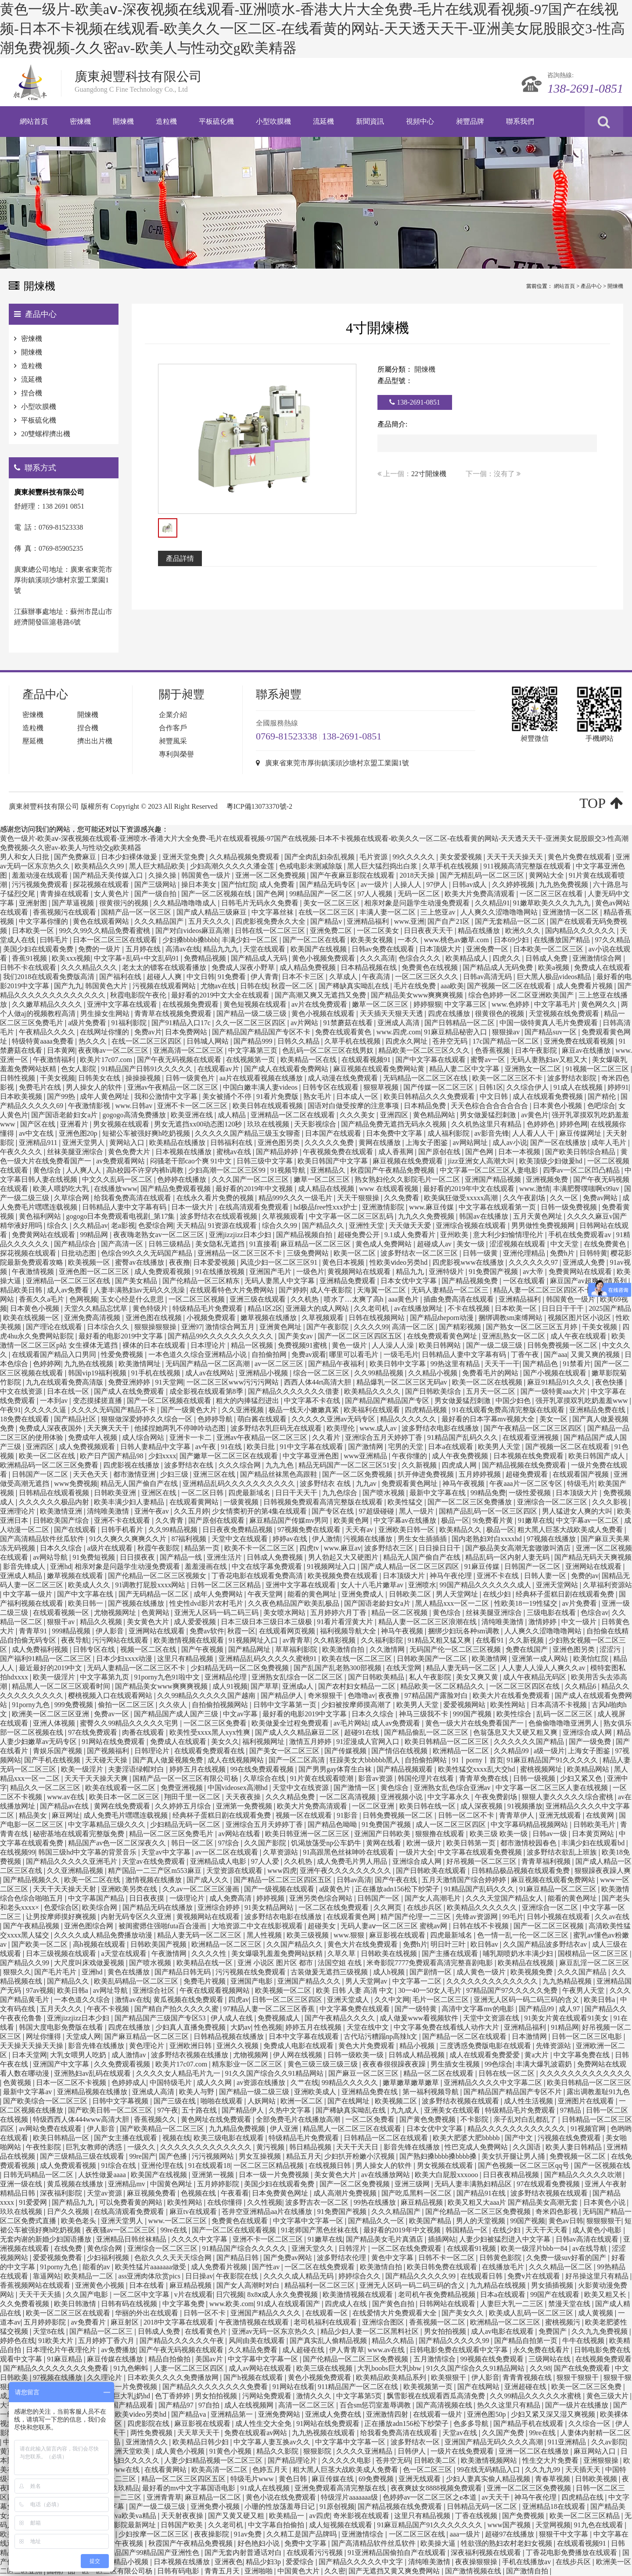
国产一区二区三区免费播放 (470, 1502)
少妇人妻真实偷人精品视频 (489, 2479)
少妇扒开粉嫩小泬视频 (360, 2156)
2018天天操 (417, 875)
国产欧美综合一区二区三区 (46, 2101)
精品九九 (411, 1271)
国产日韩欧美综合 (434, 1391)
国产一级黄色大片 (190, 1410)
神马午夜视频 (464, 1483)
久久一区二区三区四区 (251, 1022)
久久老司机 (372, 1308)
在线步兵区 (425, 1907)
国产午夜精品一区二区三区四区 (534, 1428)
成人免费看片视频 (585, 986)
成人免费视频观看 (88, 1446)
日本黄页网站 (594, 1833)
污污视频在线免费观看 (251, 1972)
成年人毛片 (609, 1142)
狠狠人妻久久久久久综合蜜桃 (568, 1797)
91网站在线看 (294, 2386)
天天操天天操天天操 (32, 2045)
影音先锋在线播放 (97, 2045)
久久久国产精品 (582, 1972)
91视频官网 (589, 2128)
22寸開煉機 (428, 473)
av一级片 (375, 884)
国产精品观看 (133, 2405)
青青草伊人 (517, 1815)
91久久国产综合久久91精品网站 (275, 2073)
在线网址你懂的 (105, 1032)
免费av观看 (308, 1354)
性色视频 (268, 2027)
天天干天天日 (358, 2147)
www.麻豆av (342, 1548)
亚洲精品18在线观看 (554, 2506)
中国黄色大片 (299, 2571)
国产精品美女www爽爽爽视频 (418, 995)
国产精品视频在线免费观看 (525, 1465)
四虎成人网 (460, 1465)
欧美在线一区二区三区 (358, 1658)
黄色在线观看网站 (102, 921)
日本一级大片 (193, 1207)
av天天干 (496, 2497)
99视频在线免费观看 (492, 2359)
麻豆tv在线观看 (194, 2211)
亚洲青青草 (164, 2497)
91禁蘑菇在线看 (348, 1022)
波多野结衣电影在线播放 (441, 1428)
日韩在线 (254, 986)
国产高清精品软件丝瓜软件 (43, 1539)
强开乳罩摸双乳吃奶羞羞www (582, 1400)
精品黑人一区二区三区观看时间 (62, 1686)
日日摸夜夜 (138, 1557)
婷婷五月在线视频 (198, 1769)
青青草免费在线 (484, 1778)
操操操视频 (144, 1078)
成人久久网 (215, 2082)
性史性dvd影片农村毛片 (207, 1603)
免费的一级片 (100, 949)
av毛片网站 (351, 1723)
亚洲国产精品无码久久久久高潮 (495, 2442)
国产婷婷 (293, 1290)
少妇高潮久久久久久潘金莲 (233, 866)
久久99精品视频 (379, 1373)
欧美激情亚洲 (62, 1511)
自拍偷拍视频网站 (221, 1704)
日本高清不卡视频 (560, 1704)
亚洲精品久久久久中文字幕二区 (494, 2082)
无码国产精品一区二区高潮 (208, 1363)
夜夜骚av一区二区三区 (121, 2230)
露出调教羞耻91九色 (598, 2091)
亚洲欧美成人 (316, 2091)
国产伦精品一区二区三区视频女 (158, 1575)
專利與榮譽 (176, 754)
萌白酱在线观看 (262, 1419)
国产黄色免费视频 (428, 2119)
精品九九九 (221, 949)
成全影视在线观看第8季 (207, 1391)
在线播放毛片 (504, 2267)
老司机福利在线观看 (326, 2322)
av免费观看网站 (121, 1161)
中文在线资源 (22, 1391)
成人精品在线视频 (327, 1188)
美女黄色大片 (149, 1621)
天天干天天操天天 (516, 857)
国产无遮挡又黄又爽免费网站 (395, 2571)
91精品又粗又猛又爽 (440, 1640)
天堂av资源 (105, 2193)
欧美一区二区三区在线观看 (69, 2313)
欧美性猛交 (406, 1502)
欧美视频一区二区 (284, 1990)
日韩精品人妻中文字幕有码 (125, 1207)
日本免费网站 (187, 1032)
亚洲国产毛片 (271, 1271)
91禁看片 (577, 1363)
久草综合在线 (265, 1778)
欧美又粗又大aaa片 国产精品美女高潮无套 (514, 2202)
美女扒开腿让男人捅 (513, 2156)
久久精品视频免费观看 (245, 857)
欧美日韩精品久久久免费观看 (430, 1096)
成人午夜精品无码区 (535, 1677)
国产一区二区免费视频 (358, 1474)
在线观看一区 (327, 2313)
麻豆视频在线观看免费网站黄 (379, 1069)
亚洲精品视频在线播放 (93, 2091)
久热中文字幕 (290, 2110)
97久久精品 (612, 940)
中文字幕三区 (466, 1004)
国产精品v (327, 921)
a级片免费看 (88, 1022)
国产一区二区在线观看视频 (235, 2230)
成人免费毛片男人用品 (353, 1861)
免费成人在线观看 (602, 967)
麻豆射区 (125, 2322)
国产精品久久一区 (377, 2220)
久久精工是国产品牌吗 (302, 2534)
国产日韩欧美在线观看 (432, 1870)
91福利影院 (129, 1022)
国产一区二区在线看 (315, 940)
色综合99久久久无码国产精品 (147, 1253)
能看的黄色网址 (312, 1594)
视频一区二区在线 (149, 1649)
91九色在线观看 (599, 2525)
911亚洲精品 (568, 2442)
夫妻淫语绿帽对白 (137, 1769)
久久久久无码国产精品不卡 (114, 1410)
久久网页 (388, 1907)
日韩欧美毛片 (595, 1824)
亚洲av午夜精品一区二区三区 (173, 1087)
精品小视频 (417, 2045)
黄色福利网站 (41, 1216)
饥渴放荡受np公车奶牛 (327, 1843)
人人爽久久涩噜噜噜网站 (499, 912)
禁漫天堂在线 (570, 2303)
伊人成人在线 (233, 2018)
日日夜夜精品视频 (512, 2174)
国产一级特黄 (416, 2009)
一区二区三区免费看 (215, 1723)
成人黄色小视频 (180, 2451)
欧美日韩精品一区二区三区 (448, 1741)
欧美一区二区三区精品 (585, 2515)
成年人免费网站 (219, 1594)
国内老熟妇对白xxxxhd (488, 1539)
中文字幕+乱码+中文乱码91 (137, 958)
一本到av (54, 1400)
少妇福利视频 (109, 2257)
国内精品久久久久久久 (581, 930)
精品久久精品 (394, 2340)
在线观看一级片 (438, 2414)
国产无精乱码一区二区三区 (483, 875)
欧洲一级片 (424, 1843)
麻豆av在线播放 (587, 1050)
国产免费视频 (524, 2515)
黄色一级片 (350, 1345)
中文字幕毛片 (556, 1004)
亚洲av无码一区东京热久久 (274, 2331)
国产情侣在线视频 (400, 1750)
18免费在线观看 (25, 1419)
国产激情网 (366, 1446)
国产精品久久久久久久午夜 (183, 2340)
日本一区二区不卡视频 (72, 2082)
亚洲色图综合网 (89, 1926)
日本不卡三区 (304, 976)
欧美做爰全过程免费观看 (290, 1723)
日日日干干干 (563, 1308)
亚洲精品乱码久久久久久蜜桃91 (269, 1658)
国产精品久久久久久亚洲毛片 (72, 1861)
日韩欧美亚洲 (116, 1492)
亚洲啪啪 (259, 2571)
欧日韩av (485, 1944)
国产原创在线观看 (217, 1520)
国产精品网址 (250, 1649)
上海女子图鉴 (427, 1142)
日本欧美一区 (34, 930)
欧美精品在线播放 (178, 1142)
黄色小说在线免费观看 (282, 2497)
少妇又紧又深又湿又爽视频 (554, 2414)
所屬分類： (395, 369)
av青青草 (296, 1640)
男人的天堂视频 (481, 2220)
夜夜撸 (179, 1262)
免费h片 (563, 1253)
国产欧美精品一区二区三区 (163, 2128)
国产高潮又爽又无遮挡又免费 (321, 995)
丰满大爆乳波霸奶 (545, 2064)
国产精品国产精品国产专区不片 (513, 2091)
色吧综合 (601, 1105)
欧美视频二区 (397, 2101)
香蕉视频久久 (156, 2119)
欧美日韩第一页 (471, 1843)
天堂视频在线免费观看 (565, 1013)
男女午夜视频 (123, 2543)
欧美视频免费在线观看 (344, 1575)
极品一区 (455, 1520)
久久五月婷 (191, 1511)
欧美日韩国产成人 (597, 1456)
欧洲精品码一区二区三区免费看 (50, 1465)
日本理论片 (208, 1345)
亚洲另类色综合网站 (321, 1898)
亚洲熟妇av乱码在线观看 (93, 2073)
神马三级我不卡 (424, 1714)
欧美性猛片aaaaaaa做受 (151, 2267)
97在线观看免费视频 (549, 2184)
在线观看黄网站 (194, 1502)
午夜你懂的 (410, 1456)
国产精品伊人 (283, 1695)
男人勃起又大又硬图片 (344, 1557)
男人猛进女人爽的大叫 (578, 1511)
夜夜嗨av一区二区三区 (114, 1050)
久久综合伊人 (528, 1087)
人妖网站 (262, 2101)
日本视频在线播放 (184, 1151)
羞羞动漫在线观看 (41, 875)
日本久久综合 (62, 1548)
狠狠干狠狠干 (578, 2377)
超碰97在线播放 (510, 2534)
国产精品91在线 (481, 2193)
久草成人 (344, 976)
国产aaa (555, 1354)
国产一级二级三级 (495, 1345)
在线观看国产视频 (581, 1474)
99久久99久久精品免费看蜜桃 (105, 930)
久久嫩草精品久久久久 (48, 1004)
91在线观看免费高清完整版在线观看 (509, 1410)
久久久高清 (377, 958)
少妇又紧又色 (582, 1778)
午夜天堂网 (266, 1594)
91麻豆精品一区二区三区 (558, 1889)
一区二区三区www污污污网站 (234, 1382)
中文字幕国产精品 (97, 1898)
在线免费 (69, 2248)
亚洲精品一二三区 (114, 2497)
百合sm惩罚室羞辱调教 (376, 2405)
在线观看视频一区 (62, 1612)
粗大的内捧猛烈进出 (248, 1400)
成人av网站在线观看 (261, 2368)
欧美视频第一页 (428, 2386)
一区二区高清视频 (348, 1797)
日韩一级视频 (535, 1778)
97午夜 (167, 2110)
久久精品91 (492, 903)
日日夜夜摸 (147, 1898)
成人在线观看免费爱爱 (485, 2055)
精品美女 (34, 1815)
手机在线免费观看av (580, 1234)
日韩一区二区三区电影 (588, 2036)
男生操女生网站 (105, 1013)
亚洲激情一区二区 (571, 912)
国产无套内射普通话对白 (244, 2552)
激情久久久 (314, 2396)
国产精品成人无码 (260, 958)
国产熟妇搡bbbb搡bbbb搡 (438, 2156)
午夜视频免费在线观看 (339, 1151)
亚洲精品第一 (233, 2414)
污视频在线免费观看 (570, 2138)
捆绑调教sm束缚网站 (511, 1317)
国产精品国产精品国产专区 (388, 1400)
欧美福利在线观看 (373, 1410)
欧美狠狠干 (449, 2377)
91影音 (348, 1815)
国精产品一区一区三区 (137, 912)
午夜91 (10, 1410)
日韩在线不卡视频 (481, 1926)
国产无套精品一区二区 (511, 921)
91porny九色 (31, 1704)
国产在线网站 (479, 2386)
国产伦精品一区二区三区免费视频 (478, 2211)
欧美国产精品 (431, 2220)
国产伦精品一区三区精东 (201, 1280)
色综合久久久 (420, 958)
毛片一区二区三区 (441, 1999)
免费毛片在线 (41, 1087)
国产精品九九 (74, 2202)
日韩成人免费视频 (276, 1557)
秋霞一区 (241, 1631)
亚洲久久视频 (238, 2045)
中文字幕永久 (449, 1797)
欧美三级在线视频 (325, 2368)
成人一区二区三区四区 (452, 1824)
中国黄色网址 (172, 2184)
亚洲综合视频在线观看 (472, 1225)
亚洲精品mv (127, 2184)
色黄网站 (156, 1612)
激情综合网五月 (230, 1327)
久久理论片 (105, 2377)
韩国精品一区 (467, 2230)
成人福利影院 (449, 1133)
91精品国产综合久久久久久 (245, 2248)
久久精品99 (512, 1750)
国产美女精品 (137, 1280)
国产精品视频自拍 (305, 1234)
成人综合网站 (144, 1437)
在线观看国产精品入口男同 (55, 1354)
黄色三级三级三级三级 (323, 2064)
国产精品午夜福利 (337, 1363)
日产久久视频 (69, 2211)
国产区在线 (38, 1124)
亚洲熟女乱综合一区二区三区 (298, 1677)
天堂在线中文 (369, 2027)
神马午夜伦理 (452, 1575)
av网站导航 (51, 1557)
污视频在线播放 (368, 1539)
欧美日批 (261, 1446)
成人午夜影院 (332, 1290)
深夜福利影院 (62, 2193)
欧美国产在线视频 (319, 949)
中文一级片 (579, 1621)
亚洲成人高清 (399, 1022)
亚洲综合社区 (154, 1990)
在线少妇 (498, 1594)
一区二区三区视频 (197, 1299)
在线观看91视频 (472, 2248)
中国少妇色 (514, 1400)
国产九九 (68, 986)
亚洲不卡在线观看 (123, 1520)
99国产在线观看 (555, 2294)
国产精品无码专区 (328, 884)
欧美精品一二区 (89, 2276)
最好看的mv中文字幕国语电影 (189, 2488)
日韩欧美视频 (597, 2479)
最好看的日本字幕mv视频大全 (489, 1419)
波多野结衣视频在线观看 (461, 2101)
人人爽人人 (84, 1170)
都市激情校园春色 (529, 1843)
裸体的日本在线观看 (154, 1345)
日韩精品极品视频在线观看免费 (521, 1870)
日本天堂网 (29, 2055)
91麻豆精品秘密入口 (456, 1032)
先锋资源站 (554, 2045)
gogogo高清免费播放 (135, 1115)
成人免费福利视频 (41, 1649)
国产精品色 (541, 1363)
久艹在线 (305, 2082)
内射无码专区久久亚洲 (137, 1916)
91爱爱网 (34, 2202)
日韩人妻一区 (546, 1575)
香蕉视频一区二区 (438, 2322)
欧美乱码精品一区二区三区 (137, 1981)
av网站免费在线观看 (51, 2128)
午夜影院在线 (238, 2276)
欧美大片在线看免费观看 (512, 1695)
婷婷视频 (271, 1898)
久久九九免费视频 (600, 2331)
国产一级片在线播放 (577, 2405)
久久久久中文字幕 (200, 2239)
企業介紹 (173, 714)
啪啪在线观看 (222, 2101)
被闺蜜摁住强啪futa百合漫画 (163, 1926)
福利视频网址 (264, 1741)
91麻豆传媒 (482, 1566)
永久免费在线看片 (542, 2350)
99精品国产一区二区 (321, 893)
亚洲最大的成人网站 (318, 1308)
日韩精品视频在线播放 (230, 2036)
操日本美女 (199, 884)
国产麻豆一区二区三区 (364, 2073)
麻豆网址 (66, 1815)
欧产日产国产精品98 (112, 1456)
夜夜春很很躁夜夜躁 (395, 2064)
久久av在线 (612, 1916)
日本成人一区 (358, 1096)
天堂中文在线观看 (240, 1539)
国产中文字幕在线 (86, 1594)
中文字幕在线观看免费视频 (481, 1852)
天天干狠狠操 (359, 1198)
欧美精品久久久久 (373, 1391)
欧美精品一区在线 (309, 1059)
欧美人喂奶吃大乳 (62, 1188)
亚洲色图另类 (280, 1142)
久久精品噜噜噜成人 (185, 903)
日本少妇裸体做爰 (130, 857)
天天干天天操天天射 (65, 1889)
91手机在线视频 (156, 1373)
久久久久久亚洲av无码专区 (334, 1419)
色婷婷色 (542, 1124)
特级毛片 (581, 1483)
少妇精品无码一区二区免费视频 (240, 1668)
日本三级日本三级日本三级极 (267, 1621)
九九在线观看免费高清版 (65, 1382)
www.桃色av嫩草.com (457, 940)
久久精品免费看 (253, 2350)
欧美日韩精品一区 (62, 2138)
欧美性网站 (508, 1704)
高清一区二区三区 (307, 2405)
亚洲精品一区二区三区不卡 (241, 1253)
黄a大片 (537, 2055)
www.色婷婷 (511, 1004)
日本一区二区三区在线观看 (116, 940)
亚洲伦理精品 (525, 1253)
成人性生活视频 (529, 2101)
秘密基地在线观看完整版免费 (79, 1833)
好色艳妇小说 (259, 2543)
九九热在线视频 (89, 1363)
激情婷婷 (543, 1621)
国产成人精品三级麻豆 (212, 912)
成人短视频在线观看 (341, 2525)
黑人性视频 (265, 1935)
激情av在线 (132, 1999)
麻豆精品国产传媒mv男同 (289, 1520)
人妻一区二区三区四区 (190, 2368)
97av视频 (40, 1990)
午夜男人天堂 (584, 1990)
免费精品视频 (206, 958)
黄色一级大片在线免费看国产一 (475, 1723)
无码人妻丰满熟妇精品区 (474, 2184)
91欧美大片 (56, 2340)
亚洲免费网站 (280, 2414)
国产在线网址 (349, 2101)
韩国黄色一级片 (206, 875)
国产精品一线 (182, 1557)
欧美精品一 (287, 2515)
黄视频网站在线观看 (359, 1271)
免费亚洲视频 (183, 1787)
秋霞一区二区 (293, 986)
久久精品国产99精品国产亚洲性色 (147, 2552)
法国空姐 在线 (340, 1962)
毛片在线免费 (416, 986)
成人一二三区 (116, 2479)
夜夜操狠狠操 (477, 2561)
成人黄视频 (596, 2313)
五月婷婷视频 (481, 1474)
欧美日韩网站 (441, 1345)
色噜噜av (361, 1695)
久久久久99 (371, 1327)
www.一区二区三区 (178, 2220)
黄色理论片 (147, 2045)
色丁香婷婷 (173, 2396)
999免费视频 (74, 1704)
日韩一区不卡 (205, 2313)
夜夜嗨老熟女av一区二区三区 (159, 1234)
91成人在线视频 (578, 1087)
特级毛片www (253, 2479)
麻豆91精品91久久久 (559, 1382)
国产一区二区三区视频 (549, 1926)
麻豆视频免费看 (152, 2193)
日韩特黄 (593, 1253)
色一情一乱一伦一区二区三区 (523, 1935)
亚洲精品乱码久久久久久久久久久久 (240, 1483)
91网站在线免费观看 (114, 1741)
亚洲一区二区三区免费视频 (530, 2488)
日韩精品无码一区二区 (483, 2506)
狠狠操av (506, 1032)
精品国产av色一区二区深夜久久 (118, 1843)
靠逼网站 (47, 2276)
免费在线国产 (527, 1649)
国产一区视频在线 (602, 2165)
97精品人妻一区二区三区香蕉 (269, 2009)
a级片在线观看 (110, 1548)
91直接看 (263, 1244)
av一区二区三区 (280, 1363)
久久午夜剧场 (525, 1198)
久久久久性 (209, 1953)
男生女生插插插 (423, 1539)
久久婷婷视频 (514, 884)
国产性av (266, 2267)
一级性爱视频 (531, 1492)
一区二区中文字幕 (142, 2294)
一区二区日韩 (203, 1492)
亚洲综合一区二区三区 (553, 1502)
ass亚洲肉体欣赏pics (150, 2276)
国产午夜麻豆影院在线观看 (353, 875)
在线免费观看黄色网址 (443, 1336)
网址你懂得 (44, 2036)
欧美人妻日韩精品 (574, 2147)
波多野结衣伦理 (342, 2257)
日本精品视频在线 (370, 967)
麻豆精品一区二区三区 (316, 1244)
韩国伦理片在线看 (427, 1778)
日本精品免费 (426, 1105)
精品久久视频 (102, 1621)
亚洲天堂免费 (184, 857)
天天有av (360, 1529)
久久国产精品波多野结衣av (546, 1944)
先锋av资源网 (477, 1916)
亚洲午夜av (152, 1511)
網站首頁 (564, 286)
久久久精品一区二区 (561, 2267)
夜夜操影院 (212, 2534)
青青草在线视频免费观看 (173, 1013)
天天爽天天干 (109, 1428)
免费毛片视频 (205, 1981)
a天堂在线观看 (124, 1953)
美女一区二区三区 (332, 903)
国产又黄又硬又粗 (237, 2515)
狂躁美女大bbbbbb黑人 (366, 1760)
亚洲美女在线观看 (453, 2110)
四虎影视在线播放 (132, 1465)
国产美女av (296, 1336)
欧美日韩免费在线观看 (443, 2267)
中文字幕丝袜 (273, 912)
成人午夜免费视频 (461, 1456)
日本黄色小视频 (558, 1105)
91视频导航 (288, 1170)
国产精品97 (176, 2405)
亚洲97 (191, 1327)
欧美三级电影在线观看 (230, 2138)
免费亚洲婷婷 (130, 1382)
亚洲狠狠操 (601, 2460)
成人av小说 (509, 1142)
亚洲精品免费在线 (598, 1410)
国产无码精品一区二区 (154, 1594)
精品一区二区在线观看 (439, 2073)
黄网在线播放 (380, 1142)
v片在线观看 (193, 2294)
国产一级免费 (591, 1741)
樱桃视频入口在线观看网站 (111, 1695)
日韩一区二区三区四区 (288, 1999)
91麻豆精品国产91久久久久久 (553, 1760)
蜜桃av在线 (234, 1151)
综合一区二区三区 (322, 1373)
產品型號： (395, 380)
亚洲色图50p (487, 2414)
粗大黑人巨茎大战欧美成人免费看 (571, 1529)
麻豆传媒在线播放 (116, 2359)
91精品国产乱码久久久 (463, 1437)
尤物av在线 (219, 986)
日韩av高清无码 (488, 976)
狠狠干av (61, 1621)
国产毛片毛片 (56, 1972)
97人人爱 (266, 1861)
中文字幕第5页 (360, 2396)
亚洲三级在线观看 (258, 1299)
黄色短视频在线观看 (255, 1004)
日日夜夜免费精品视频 (238, 1529)
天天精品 (190, 1225)
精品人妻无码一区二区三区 (200, 1935)
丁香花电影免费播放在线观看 (572, 2552)
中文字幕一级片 (28, 1594)
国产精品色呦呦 (333, 1824)
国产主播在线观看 (451, 1953)
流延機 (31, 379)
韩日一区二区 (193, 1843)
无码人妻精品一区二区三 (450, 1290)
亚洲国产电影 (252, 1981)
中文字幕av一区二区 (588, 1520)
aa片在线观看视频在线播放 (262, 1078)
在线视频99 (17, 1852)
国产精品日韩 (238, 2257)
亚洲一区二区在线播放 (535, 2451)
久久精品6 (581, 1686)
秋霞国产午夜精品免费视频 (393, 1170)
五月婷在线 (144, 949)
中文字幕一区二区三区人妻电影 (490, 1170)
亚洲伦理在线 (163, 2165)
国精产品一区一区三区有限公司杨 (186, 1778)
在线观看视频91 (366, 1059)
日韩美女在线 (100, 1078)
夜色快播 (610, 1382)
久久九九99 (543, 2469)
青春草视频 (553, 2479)
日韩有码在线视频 (130, 2303)
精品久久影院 (278, 2451)
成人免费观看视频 (163, 1271)
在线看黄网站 (166, 2469)
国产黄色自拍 (394, 2303)
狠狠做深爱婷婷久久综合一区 (147, 1419)
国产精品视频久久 (32, 1880)
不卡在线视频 (470, 1308)
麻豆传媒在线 (334, 2479)
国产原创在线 (440, 1151)
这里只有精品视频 (186, 1658)
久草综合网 (72, 1198)
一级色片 (310, 1271)
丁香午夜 (526, 1354)
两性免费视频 (152, 2432)
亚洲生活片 (225, 1557)
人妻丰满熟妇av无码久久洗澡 (140, 1290)
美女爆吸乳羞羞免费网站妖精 (277, 1953)
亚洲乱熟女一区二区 (514, 1336)
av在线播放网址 (419, 1308)
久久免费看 (402, 1198)
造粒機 (31, 366)
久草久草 (342, 1953)
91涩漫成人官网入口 (368, 1741)
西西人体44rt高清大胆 (318, 1382)
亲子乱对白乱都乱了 (525, 2119)
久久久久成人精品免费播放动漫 (104, 1935)
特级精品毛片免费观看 (208, 1308)
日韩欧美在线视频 (390, 1953)
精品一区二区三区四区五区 (184, 2479)
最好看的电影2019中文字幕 (122, 1336)
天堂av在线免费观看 (154, 1861)
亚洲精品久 (328, 1170)
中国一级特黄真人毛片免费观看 (549, 1022)
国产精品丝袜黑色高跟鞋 (279, 1474)
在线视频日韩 (330, 2165)
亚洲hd (60, 1566)
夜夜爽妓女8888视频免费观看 (437, 2488)
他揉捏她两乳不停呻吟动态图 (180, 1428)
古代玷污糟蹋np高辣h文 (381, 2036)
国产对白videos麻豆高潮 (193, 930)
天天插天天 (583, 2469)
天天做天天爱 (411, 1225)
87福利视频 (189, 1539)
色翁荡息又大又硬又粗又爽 (516, 1732)
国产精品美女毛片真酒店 (385, 2239)
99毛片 (513, 1916)
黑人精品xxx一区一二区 (453, 1603)
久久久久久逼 (46, 1410)
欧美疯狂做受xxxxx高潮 (461, 1198)
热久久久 (93, 1041)
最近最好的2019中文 (51, 1668)
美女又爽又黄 (478, 1677)
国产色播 (174, 2156)
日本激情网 (530, 2036)
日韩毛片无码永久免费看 (260, 903)
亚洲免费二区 (332, 930)
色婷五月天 (270, 2469)
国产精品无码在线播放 (158, 1907)
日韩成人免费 (547, 958)
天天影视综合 (316, 1124)
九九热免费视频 (564, 884)
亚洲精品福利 (369, 921)
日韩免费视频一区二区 (563, 1345)
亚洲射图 (34, 903)
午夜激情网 (169, 1953)
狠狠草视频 (381, 1087)
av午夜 (206, 1446)
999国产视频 (473, 1714)
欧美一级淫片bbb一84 (535, 2248)
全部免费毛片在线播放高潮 (299, 2119)
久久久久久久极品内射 (55, 1502)
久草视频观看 (284, 1216)
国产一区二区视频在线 (217, 893)
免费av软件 (207, 1631)
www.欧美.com (231, 2303)
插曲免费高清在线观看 (460, 1299)
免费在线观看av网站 (256, 2432)
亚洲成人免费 (585, 1262)
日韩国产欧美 (183, 2525)
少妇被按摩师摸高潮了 (357, 1704)
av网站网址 (470, 1142)
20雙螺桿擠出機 (45, 434)
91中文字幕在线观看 (312, 1446)
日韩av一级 (550, 1833)
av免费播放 (118, 2350)
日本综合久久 (109, 1327)
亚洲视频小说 (402, 1797)
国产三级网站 (156, 884)
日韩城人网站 (208, 1041)
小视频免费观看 (212, 1317)
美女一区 (554, 1419)
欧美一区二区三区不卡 (508, 1078)
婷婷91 (617, 1087)
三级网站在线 (550, 2359)
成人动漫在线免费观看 (344, 1078)
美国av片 (210, 2359)
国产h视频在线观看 (254, 2377)
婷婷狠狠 (427, 1004)
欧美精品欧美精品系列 (392, 2377)
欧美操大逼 (438, 2543)
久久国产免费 (504, 2432)
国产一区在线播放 (559, 1142)
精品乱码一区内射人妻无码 (508, 1557)
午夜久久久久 (22, 1151)
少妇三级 (175, 1474)
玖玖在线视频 (269, 1124)
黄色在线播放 (129, 1972)
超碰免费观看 (527, 1474)
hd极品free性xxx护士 (326, 1207)
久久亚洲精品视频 (76, 1870)
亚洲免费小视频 (215, 2506)
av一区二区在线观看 (227, 1852)
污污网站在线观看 (121, 1640)
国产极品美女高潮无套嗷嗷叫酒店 (518, 1548)
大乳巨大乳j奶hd (125, 2396)
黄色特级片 (151, 1308)
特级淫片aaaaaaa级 (350, 2497)
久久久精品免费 (291, 1797)
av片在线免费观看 (320, 1004)
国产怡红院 (238, 884)
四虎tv (309, 1548)
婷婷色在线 (17, 2340)
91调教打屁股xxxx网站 (151, 1585)
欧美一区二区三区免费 (587, 2386)
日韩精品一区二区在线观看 (387, 2138)
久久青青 (170, 1520)
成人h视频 (389, 1972)
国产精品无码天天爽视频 (593, 1557)
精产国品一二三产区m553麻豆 (155, 1870)
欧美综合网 (100, 1907)
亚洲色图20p (79, 1133)
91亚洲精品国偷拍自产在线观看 (398, 2552)
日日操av (199, 2276)
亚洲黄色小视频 (100, 2285)
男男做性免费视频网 (543, 1225)
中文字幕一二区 (417, 1981)
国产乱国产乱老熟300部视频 (338, 1668)
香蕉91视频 (30, 958)
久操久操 (163, 875)
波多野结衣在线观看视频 (219, 1216)
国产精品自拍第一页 (526, 2340)
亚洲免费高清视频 (93, 1317)
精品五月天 (303, 2156)
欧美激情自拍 (344, 1649)
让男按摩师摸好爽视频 (62, 1916)
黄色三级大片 (608, 2396)
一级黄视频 (241, 1502)
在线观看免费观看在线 (210, 1750)
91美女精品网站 (269, 1907)
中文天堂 (565, 1244)
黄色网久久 (599, 1004)
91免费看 (233, 976)
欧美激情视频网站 (490, 2460)
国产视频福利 (109, 1750)
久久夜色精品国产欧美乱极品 (294, 1603)
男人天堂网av (367, 1981)
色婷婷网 (47, 1363)
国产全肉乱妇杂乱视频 (320, 857)
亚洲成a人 (298, 1686)
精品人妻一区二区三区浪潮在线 (428, 1621)
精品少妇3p (264, 2561)
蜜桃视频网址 (542, 1769)
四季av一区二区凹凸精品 (582, 1170)
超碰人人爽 (165, 976)
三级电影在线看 (552, 1612)
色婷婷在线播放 (182, 1179)
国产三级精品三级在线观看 (83, 2156)
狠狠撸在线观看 (440, 1833)
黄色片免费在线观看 (580, 857)
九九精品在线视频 (499, 2285)
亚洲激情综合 (363, 2534)
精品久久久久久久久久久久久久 (517, 2128)
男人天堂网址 (458, 1594)
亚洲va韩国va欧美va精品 (119, 2515)
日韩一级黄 (481, 1253)
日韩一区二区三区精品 (226, 1585)
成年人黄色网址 (105, 1096)
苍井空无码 (450, 1041)
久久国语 (527, 2147)
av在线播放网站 (386, 2174)
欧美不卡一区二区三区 (260, 1548)
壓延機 (32, 741)
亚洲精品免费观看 (348, 1280)
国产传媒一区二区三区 (439, 1087)
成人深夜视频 (482, 1806)
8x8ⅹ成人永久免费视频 (283, 2294)
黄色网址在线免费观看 (217, 2119)
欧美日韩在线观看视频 (269, 1105)
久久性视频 (264, 2202)
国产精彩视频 (461, 1327)
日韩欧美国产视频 (159, 1944)
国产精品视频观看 (405, 1769)
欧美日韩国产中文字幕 (334, 1161)
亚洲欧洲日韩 (191, 2045)
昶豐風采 (173, 741)
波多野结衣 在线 (326, 1483)
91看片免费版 (278, 1096)
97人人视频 (375, 893)
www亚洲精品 (366, 1456)
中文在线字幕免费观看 (268, 1566)
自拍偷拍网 (269, 1354)
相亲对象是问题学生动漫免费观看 (417, 903)
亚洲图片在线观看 (587, 2101)
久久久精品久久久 (90, 967)
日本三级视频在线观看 (62, 1953)
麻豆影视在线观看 (398, 1935)
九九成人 (405, 2110)
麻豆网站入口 (596, 2451)
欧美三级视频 (308, 1935)
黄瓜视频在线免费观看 (189, 1999)
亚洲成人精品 (22, 1575)
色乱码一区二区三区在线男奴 (328, 1050)
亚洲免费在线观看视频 (580, 1041)
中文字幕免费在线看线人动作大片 (447, 2027)
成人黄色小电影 (597, 2230)
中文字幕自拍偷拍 (277, 2525)
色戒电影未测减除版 (311, 866)
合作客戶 (173, 728)
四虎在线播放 (450, 1013)
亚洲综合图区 (384, 2322)
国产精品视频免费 (470, 1280)
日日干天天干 (297, 1492)
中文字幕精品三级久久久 (107, 1824)
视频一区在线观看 (305, 1815)
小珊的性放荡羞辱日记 (280, 2506)
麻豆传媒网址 (581, 1133)
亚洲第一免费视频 (245, 1806)
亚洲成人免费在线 (334, 2414)
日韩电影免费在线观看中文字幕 (459, 2350)
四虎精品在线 (583, 2497)
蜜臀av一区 (488, 1059)
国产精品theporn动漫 (442, 1317)
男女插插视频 (553, 2285)
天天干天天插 (41, 2294)
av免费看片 (89, 2322)
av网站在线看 (240, 1833)
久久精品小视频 (433, 1373)
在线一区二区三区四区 (147, 1041)
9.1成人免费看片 (410, 1234)
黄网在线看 (384, 1843)
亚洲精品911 (39, 1142)
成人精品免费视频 (309, 967)
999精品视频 (72, 1631)
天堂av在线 (460, 2432)
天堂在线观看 (265, 949)
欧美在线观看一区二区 (121, 1787)
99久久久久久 (414, 857)
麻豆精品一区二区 (214, 2497)
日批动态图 (79, 1253)
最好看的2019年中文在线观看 (469, 1188)
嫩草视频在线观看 (76, 1575)
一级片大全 (416, 1852)
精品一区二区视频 (400, 1612)
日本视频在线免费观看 (529, 1456)
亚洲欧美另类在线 (130, 1889)
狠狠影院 (318, 2451)
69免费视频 (377, 2479)
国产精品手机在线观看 (529, 2423)
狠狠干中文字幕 (564, 2534)
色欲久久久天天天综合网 (173, 2257)
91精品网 (565, 2027)
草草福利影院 (297, 1649)
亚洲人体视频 (55, 1723)
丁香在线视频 (477, 2515)
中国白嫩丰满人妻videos (261, 1087)
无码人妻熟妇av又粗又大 (549, 1059)
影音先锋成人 (25, 1566)
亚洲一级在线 (22, 2184)
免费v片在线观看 (534, 2276)
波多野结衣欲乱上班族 (563, 1852)
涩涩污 (611, 1649)
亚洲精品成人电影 (219, 1861)
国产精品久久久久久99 (421, 2276)
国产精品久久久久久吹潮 (583, 2174)
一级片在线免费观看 (463, 2451)
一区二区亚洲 (374, 1806)
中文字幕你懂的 (44, 921)
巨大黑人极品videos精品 (555, 976)
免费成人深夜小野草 (244, 967)
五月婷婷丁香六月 (107, 2340)
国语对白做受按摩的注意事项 (354, 1105)
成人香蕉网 (396, 1151)
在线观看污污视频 (316, 2552)
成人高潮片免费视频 (345, 2193)
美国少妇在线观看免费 (39, 949)
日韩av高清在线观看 (588, 2239)
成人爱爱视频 (196, 1621)
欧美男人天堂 (500, 1446)
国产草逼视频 (74, 903)
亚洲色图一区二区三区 (95, 1271)
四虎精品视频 (427, 1410)
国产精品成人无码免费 (499, 967)
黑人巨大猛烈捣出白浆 (383, 866)
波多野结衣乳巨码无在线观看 (276, 1428)
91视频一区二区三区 (598, 1069)
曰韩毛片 (55, 940)
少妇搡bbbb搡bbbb (190, 940)
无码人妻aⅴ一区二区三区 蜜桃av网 (395, 1926)
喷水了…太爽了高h (354, 1299)
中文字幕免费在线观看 (355, 2009)
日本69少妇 (512, 940)
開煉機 (615, 286)
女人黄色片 (112, 893)
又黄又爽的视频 (596, 1354)
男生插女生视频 (456, 2064)
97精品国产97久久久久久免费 (512, 1990)
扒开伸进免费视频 (427, 1474)
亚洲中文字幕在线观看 (123, 1004)
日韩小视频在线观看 (559, 1916)
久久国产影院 (266, 1843)
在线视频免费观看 (191, 1004)
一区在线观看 (525, 1280)
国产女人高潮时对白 (248, 2285)
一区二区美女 (379, 930)
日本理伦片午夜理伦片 (62, 2350)
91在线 (232, 1446)
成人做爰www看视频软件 (420, 2018)
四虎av (238, 1999)
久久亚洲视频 (244, 1410)
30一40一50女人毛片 (430, 1990)
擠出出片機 (94, 741)
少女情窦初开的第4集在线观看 (260, 1511)
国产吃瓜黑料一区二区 (417, 2193)
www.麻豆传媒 (432, 1207)
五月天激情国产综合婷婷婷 (465, 1880)
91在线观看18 (209, 2165)
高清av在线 (182, 949)
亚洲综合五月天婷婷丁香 (384, 1437)
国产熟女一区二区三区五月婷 (532, 1327)
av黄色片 (535, 1115)
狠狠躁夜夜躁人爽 (603, 1870)
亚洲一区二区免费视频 (271, 875)
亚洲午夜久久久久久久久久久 (346, 1870)
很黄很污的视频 (124, 903)
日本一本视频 (520, 1151)
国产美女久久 (463, 2313)
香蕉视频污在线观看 (65, 912)
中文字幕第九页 (105, 1677)
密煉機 (31, 338)
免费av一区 (112, 1714)
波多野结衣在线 (189, 1465)
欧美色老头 (79, 2220)
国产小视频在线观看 (555, 1373)
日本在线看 (147, 2285)
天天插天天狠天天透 (392, 1013)
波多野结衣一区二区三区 (420, 1253)
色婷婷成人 (129, 2082)
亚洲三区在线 (215, 1474)
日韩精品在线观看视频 (55, 1492)
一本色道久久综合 (83, 1999)
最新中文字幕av (28, 2091)
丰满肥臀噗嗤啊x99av (587, 1188)
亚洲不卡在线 (499, 1575)
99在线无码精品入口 (489, 2469)
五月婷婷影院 (219, 2184)
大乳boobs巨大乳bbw (390, 2368)
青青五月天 (223, 2571)
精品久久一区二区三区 (46, 1787)
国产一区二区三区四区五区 (361, 1336)
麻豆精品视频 (423, 2202)
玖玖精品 (125, 2488)
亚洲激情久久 (147, 2442)
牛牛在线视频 (584, 2340)
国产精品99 (537, 2009)
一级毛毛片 (401, 1354)
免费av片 (148, 1032)
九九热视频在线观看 (324, 2432)
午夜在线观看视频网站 (215, 1990)
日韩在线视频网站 (377, 1317)
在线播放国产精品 (563, 940)
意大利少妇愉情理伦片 (509, 1234)
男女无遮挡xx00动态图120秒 (199, 1124)
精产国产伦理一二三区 (416, 1916)
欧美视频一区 (90, 1262)
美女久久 (225, 1741)
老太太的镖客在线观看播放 (165, 967)
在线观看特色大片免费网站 (233, 1290)
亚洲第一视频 (214, 2174)
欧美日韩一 (86, 1603)
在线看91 (491, 1640)
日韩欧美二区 (411, 1594)
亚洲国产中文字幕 (62, 2064)
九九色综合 (340, 1492)
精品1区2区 (265, 1308)
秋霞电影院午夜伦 (139, 995)
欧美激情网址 (140, 1363)
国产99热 (62, 1096)
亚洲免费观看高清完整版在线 (341, 2488)
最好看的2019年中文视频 (254, 1188)
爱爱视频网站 (465, 1704)
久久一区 (565, 1198)
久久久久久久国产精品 (530, 1741)
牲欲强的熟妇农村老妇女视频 (507, 2543)
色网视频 (83, 1299)
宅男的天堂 (406, 1446)
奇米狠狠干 (326, 1695)
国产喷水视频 (384, 1492)
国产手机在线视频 (53, 1760)
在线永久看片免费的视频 (215, 1198)
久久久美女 (358, 1115)
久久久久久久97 (534, 1262)
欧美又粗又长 (606, 2294)
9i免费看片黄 (493, 1520)
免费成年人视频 (93, 1437)
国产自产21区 (449, 921)
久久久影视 (610, 1502)
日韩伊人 (412, 2451)
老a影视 (123, 1225)
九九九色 (280, 1465)
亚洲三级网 (413, 2184)
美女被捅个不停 (227, 1096)
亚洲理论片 (18, 1511)
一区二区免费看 (370, 2119)
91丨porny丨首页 (477, 1760)
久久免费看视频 (25, 2303)
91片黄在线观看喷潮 (322, 1778)
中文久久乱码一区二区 (118, 1179)
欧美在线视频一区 (32, 1317)
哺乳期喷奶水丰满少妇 (519, 1953)
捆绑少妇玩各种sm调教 (464, 1631)
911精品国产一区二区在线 (359, 2386)
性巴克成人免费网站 (477, 2147)
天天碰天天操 (107, 1760)
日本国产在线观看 (334, 1133)
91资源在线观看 (233, 1225)
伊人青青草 (346, 2350)
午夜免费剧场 (497, 1797)
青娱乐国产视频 (58, 1750)
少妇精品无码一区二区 (186, 1824)
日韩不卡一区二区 (447, 2257)
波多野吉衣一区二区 (317, 2202)
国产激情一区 (355, 1787)
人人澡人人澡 (394, 1345)
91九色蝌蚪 (131, 2368)
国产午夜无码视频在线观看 (180, 1059)
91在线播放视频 (220, 1271)
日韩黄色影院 (501, 2257)
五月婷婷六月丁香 (339, 1612)
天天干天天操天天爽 (97, 1778)
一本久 (409, 940)
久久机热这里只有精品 (487, 1124)
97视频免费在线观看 (309, 1529)
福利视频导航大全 (349, 1631)
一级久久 (142, 2147)
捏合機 (31, 393)
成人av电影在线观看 (503, 2331)
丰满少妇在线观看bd (593, 1843)
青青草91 (34, 1631)
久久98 (540, 2368)
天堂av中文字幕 (166, 1852)
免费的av (585, 1575)
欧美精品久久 (461, 1529)
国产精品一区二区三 (101, 2331)
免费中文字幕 (306, 2543)
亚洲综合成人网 (588, 1732)
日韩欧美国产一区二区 (433, 1658)
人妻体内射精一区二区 (595, 2432)
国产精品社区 (76, 1419)
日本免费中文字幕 (395, 1133)
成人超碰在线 (304, 2350)
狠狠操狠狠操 (156, 1327)
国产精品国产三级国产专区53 (161, 2018)
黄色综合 (48, 1170)
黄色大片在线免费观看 (363, 1944)
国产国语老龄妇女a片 (65, 1115)
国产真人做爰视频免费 (169, 1760)
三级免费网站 (308, 1253)
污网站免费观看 (267, 2396)
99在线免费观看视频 (262, 1769)
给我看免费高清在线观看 (133, 1198)
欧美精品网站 (589, 1769)
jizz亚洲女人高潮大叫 (482, 1161)
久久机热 (305, 1299)
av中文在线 (37, 1133)
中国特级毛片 (172, 2082)
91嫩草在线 (535, 1520)
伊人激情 (326, 1539)
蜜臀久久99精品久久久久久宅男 (130, 1723)
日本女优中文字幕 (409, 1280)
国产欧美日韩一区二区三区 (111, 2110)
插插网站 (442, 2239)
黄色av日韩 (566, 2220)
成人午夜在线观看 (579, 1336)
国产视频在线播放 (137, 1603)
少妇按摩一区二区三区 (154, 2534)
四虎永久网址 (407, 1041)
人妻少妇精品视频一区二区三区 (214, 2460)
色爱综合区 (61, 1907)
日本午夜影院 (537, 1050)
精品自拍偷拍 (170, 2359)
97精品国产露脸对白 (437, 1695)
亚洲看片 (75, 1124)
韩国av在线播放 (484, 1216)
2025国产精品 (610, 1308)
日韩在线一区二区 (507, 2073)
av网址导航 (111, 1990)
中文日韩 (201, 976)
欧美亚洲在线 (193, 1115)
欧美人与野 (197, 2091)
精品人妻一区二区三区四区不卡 (543, 1290)
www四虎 (282, 1870)
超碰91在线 (362, 1732)
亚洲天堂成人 (349, 1999)
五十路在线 (200, 2110)
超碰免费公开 (359, 1234)
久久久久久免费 (330, 1142)
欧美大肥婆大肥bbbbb (467, 2138)
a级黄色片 (335, 1889)
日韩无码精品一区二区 (39, 2174)
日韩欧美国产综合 (62, 1520)
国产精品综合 (76, 1244)
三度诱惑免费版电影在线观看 (486, 2045)
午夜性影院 (44, 2147)
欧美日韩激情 (76, 2303)
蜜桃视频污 (563, 2322)
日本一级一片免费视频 (275, 2174)
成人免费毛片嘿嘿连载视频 (126, 1815)
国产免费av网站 (288, 2257)
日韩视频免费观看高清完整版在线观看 (323, 1502)
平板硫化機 (38, 420)
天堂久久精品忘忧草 (96, 1308)
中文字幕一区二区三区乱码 (352, 1216)
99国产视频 (527, 2220)
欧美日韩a (73, 1990)
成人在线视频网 (249, 2405)
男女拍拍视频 (446, 2331)
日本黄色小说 (605, 2202)
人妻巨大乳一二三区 (512, 2303)
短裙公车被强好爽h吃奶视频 (147, 1133)
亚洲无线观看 (561, 1815)
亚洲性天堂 (367, 1225)
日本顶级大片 (441, 949)
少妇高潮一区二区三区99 (227, 1170)
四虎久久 (507, 958)
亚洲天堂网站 (558, 1585)
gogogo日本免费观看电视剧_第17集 (121, 1216)
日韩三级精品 (170, 1244)
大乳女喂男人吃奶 (79, 2055)
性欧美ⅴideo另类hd (400, 1262)
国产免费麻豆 (76, 857)
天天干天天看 (547, 2230)
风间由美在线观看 (258, 2340)
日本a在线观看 (451, 1446)
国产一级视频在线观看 (280, 1889)
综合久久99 (280, 1225)
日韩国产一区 (379, 1898)
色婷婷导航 (216, 1419)
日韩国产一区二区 (41, 1474)
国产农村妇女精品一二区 (357, 1686)
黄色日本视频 (344, 1262)
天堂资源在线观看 (235, 1870)
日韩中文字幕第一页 (285, 1704)
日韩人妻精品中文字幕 (156, 1446)
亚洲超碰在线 (526, 2386)
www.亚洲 (409, 921)
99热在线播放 (376, 2202)
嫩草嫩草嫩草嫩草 (412, 2082)
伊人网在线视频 (298, 2055)
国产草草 (265, 1686)
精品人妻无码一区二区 (462, 1668)
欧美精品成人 (467, 958)
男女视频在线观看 (122, 1124)
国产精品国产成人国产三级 (177, 1714)
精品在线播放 (480, 930)
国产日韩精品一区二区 (460, 1022)
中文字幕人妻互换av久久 (272, 2442)
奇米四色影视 (557, 2211)
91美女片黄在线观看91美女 (567, 2018)
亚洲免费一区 (488, 949)
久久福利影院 (383, 1640)
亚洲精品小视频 (264, 1373)
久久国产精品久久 (295, 1944)
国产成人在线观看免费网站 (287, 1069)
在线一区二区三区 (327, 912)
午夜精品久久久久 (48, 1032)
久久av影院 (608, 2442)
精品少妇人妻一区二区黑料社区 (370, 2331)
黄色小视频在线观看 (323, 1013)
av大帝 (534, 1271)
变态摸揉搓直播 (98, 1400)
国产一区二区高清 (298, 1760)
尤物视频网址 (116, 1612)
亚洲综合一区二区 (551, 1907)
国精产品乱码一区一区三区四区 (489, 1511)
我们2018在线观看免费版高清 (49, 976)
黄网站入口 (127, 1142)
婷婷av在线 (291, 1539)
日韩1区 (491, 1087)
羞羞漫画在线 (207, 1566)
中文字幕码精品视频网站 (530, 1824)
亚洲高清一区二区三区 (189, 1050)
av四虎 (319, 2515)
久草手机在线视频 (451, 866)
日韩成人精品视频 (417, 2055)
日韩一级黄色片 (190, 1078)
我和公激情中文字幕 (166, 1096)
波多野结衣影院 (572, 1078)
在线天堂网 (404, 1668)
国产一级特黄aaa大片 (554, 1391)
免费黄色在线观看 (240, 2220)
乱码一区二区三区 (565, 1714)
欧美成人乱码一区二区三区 (532, 2313)
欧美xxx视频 (71, 958)
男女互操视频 (261, 2156)
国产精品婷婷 (278, 1151)
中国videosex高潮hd (238, 1787)
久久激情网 (388, 1649)
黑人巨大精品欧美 (158, 866)
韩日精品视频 (311, 2147)
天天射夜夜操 (183, 2515)
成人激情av (129, 2055)
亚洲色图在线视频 (154, 1317)
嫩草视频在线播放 (269, 1317)
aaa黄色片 (404, 1299)
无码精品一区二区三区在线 (426, 1078)
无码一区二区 (420, 893)
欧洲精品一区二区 (462, 1750)
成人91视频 (230, 1686)
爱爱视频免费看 (58, 2257)
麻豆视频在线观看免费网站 (554, 1880)
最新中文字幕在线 (438, 1492)
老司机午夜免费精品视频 (437, 2294)
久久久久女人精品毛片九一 (179, 2073)
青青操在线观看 (65, 893)
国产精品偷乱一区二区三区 (427, 1732)
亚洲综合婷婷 (219, 1907)
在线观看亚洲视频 (531, 1437)
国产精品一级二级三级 (252, 1013)
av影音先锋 (491, 1133)
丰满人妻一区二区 (388, 912)
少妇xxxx (162, 1456)
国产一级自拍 (156, 893)
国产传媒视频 (346, 1750)
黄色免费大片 (130, 1151)
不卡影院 (475, 2119)
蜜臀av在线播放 (140, 1262)
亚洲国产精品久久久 (309, 1981)
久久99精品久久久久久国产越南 (207, 1695)
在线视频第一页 (251, 1059)
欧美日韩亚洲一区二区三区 (308, 1833)
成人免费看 (277, 884)
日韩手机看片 (123, 1529)
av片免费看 (580, 1603)
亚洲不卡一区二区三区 (193, 1105)
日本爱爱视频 (215, 1262)
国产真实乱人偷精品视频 (329, 2340)
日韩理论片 (152, 1750)
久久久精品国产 (159, 921)
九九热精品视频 (567, 1981)
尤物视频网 (251, 2055)
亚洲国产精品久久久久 (266, 2313)
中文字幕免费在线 (582, 2055)
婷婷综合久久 (360, 2276)
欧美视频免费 (532, 1972)
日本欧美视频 (22, 1096)
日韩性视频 (18, 1078)
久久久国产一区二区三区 (251, 1179)
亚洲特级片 (447, 1271)
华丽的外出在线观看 (147, 2313)
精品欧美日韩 (22, 1290)
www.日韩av (134, 1105)
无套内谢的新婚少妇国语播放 (46, 2239)
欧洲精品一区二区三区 (227, 1944)
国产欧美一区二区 (40, 1944)
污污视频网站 (214, 2156)
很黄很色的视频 (500, 1013)
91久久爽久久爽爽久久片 (128, 1539)
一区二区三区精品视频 (269, 2165)
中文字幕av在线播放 (405, 1520)
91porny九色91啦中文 (167, 1677)
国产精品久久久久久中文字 (362, 2561)
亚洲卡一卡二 (191, 1437)
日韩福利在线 (232, 1142)
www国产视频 (509, 2525)
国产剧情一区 (431, 1972)
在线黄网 (601, 1815)
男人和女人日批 (25, 857)
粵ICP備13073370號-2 (259, 806)
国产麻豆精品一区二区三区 (147, 2036)
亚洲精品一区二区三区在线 (69, 1280)
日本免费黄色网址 (281, 2193)
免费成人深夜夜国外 (51, 1428)
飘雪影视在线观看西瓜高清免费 (437, 2396)
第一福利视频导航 (431, 2091)
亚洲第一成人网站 (541, 1658)
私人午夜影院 (431, 1677)
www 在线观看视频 (389, 1188)
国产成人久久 (208, 1880)
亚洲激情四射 (388, 2414)
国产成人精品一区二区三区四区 (411, 1566)
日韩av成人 (470, 884)
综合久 (58, 1225)
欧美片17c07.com (107, 1059)
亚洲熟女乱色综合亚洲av (453, 1787)
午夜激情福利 (55, 1059)
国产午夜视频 (203, 1649)
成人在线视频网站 (237, 1760)
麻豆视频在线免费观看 (409, 1161)
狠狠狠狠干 (603, 2220)
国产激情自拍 (528, 2571)
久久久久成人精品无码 (299, 2276)
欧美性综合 (514, 1714)
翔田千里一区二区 (193, 1797)
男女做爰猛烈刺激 (489, 1115)
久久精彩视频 (335, 1640)
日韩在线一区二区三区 (271, 930)
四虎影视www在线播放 (469, 1262)
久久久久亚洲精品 (365, 2451)
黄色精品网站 (435, 1115)
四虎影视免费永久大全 (271, 921)
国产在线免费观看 (583, 2368)
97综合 (229, 1843)
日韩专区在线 (95, 1649)
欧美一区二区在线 (48, 1456)
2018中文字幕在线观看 (179, 2322)
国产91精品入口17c (181, 1022)
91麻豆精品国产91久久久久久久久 (430, 2525)
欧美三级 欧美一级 (499, 1833)
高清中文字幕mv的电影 (478, 2009)
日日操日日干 (440, 1548)
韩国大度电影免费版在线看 (62, 2027)
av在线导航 (590, 2248)
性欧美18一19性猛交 (526, 1603)
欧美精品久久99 (100, 866)
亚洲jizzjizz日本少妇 (241, 1234)
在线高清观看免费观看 (255, 1207)
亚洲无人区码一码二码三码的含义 (527, 1999)
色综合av (594, 1612)
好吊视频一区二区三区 (482, 1861)
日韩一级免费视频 (570, 1207)
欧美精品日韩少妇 (201, 2442)
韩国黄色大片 (107, 986)
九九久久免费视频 (427, 1216)
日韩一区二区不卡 (467, 1815)
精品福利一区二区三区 (320, 2285)
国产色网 (271, 893)
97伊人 (437, 884)
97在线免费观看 (93, 1732)
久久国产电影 (88, 2294)
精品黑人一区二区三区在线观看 (353, 2128)
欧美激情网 (490, 1658)
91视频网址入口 (332, 1566)
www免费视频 (75, 1483)
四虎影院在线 (149, 2423)
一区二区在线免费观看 (334, 1907)
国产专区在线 (334, 1511)
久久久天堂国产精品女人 (505, 1898)
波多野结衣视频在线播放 (190, 2055)
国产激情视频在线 (474, 2571)
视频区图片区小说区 (580, 1317)
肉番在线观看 (144, 1732)
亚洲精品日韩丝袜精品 (132, 2239)
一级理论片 (187, 1898)
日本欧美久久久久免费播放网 (173, 2377)
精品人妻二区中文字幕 (465, 1069)
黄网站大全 (547, 875)
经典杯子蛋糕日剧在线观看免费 (566, 1594)
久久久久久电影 (347, 2460)
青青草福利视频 (546, 1861)
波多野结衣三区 (389, 1548)
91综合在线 (119, 2165)
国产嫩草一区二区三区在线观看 (230, 1456)
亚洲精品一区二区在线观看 (294, 1115)
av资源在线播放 (262, 2082)
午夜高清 (377, 976)
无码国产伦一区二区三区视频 (456, 1649)
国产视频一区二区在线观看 (510, 986)
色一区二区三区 (428, 2469)
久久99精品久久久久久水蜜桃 (536, 2396)
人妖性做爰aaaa (102, 2174)
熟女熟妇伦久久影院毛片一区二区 (408, 1179)
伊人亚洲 (285, 2128)
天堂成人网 (83, 2036)
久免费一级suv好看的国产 (567, 2257)
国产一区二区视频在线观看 (170, 1400)
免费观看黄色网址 (410, 1483)
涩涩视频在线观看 (518, 1244)
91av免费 (248, 2534)
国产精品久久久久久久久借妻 (294, 1391)
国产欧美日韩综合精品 (581, 1151)
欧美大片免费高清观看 (481, 893)
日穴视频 (230, 2294)
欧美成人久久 (90, 1585)
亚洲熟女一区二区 (534, 1069)
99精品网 (95, 1234)
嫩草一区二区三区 (381, 1004)
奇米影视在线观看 (362, 2515)
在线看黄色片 (207, 2331)
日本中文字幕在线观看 (305, 2036)
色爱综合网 (155, 1225)
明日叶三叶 (449, 1944)
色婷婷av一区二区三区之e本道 (430, 2497)
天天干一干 (502, 1363)
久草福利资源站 (607, 1585)
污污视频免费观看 (41, 884)
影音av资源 (376, 1778)
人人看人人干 (534, 1133)
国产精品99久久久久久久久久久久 (221, 1336)
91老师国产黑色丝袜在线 (320, 2230)
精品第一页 (202, 1548)
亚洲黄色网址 (281, 1327)
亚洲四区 (395, 1115)
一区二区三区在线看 (552, 893)
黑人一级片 (417, 1511)
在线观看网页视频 (288, 1631)
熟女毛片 (318, 1096)
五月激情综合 (435, 2359)
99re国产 (142, 2156)
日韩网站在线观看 (448, 2303)
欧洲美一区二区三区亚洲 (51, 1714)
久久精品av (90, 1225)
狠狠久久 (17, 1972)
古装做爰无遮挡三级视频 (330, 1972)
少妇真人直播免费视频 (191, 2027)
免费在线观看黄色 (344, 1032)
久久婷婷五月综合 (184, 1806)
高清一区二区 (414, 1327)
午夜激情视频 (34, 1271)
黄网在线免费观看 (123, 1806)
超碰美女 (323, 1926)
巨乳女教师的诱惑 (95, 2147)
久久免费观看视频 (123, 2064)
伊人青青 (265, 976)
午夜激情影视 (90, 1105)
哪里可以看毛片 (354, 1354)
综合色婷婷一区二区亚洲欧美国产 (521, 995)
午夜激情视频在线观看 (255, 2322)
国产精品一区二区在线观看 (465, 2036)
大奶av (240, 2027)
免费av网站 (601, 1198)
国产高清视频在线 (445, 2405)
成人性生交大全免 (264, 2423)
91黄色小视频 (231, 2451)
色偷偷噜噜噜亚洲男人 (564, 1723)
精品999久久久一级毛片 (296, 1198)
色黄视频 (18, 2082)
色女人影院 (79, 1069)
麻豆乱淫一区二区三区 (594, 1962)
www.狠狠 (350, 1935)
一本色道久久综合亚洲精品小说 (198, 1354)
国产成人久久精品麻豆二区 (298, 1732)
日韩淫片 (353, 2248)
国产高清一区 (123, 1244)
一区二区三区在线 (418, 2534)
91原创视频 (337, 2506)
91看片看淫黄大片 (346, 1621)
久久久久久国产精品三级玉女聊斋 (248, 1133)
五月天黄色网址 (538, 1216)
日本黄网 (61, 1050)
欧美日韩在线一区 (428, 1806)
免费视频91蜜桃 (303, 1345)
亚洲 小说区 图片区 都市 (276, 1962)
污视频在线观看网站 (165, 986)
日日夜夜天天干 (429, 930)
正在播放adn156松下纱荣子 (398, 1889)
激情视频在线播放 (154, 1880)
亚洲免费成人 (363, 1594)
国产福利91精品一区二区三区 (46, 1658)
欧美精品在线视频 (527, 1962)
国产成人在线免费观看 (130, 1391)
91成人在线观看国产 (289, 2303)
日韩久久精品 (299, 1041)
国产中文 (520, 2138)
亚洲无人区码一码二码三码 (217, 1612)
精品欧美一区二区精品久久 (443, 1686)
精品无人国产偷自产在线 (140, 1483)
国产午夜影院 (328, 1327)
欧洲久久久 (523, 930)
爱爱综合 (301, 2561)
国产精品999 (253, 1041)
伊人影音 (111, 1631)
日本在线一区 (69, 1391)
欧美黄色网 (352, 1520)
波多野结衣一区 (416, 2442)
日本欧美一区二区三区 (549, 949)
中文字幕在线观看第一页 (498, 1207)
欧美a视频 (554, 967)
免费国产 (553, 2331)
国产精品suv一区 (551, 1032)
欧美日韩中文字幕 (398, 1363)
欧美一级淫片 (55, 1677)
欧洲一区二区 (302, 2101)
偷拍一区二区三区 (127, 1704)
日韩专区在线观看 (331, 1087)
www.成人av (379, 1428)
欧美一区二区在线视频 (488, 1382)
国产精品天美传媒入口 (109, 875)
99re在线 (175, 2230)
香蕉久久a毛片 (42, 1299)
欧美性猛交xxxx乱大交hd (477, 1769)
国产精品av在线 (65, 1806)
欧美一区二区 (355, 1253)
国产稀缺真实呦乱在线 (355, 986)
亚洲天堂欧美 (130, 2451)
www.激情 (534, 1188)
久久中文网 (391, 1999)
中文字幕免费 (184, 2303)
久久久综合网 (240, 1465)
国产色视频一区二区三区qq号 (524, 2165)
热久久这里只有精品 (509, 2405)
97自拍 (209, 2405)
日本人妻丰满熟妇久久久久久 (114, 2460)
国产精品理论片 (293, 2460)
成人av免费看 (68, 1290)
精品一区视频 (253, 1345)
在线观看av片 (219, 1069)
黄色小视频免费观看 (324, 958)
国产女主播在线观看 (126, 2138)
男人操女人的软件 (95, 1087)
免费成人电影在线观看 (299, 2045)
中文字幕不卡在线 (313, 1400)
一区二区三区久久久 (427, 976)
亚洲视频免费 (548, 1179)
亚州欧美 (455, 1234)
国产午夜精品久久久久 (341, 2018)
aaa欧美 (452, 986)
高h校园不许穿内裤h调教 (145, 1170)
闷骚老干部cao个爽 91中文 (191, 1161)
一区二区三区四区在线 (525, 1686)
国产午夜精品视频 (32, 1926)
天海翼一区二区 (382, 1290)
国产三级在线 (176, 2101)
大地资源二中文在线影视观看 (258, 1926)
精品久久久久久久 (409, 1419)
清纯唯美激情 (109, 1511)
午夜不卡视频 (109, 2009)
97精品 (571, 2110)
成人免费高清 (231, 1898)
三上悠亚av (438, 912)
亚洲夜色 (229, 2561)
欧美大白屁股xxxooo (447, 2174)
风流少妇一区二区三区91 (279, 1262)
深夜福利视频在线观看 (487, 2552)
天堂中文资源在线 (492, 2018)
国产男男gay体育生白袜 (335, 1769)
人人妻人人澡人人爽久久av (544, 1668)
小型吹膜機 (38, 406)
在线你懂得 (225, 2202)
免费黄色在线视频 (431, 967)
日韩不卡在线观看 (29, 967)
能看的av (97, 2267)
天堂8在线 (49, 2331)
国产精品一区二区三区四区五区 (283, 1880)
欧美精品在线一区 (205, 1962)
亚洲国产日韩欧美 (383, 1833)
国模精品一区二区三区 (594, 1953)
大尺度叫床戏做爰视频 (90, 1962)
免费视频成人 (280, 2018)
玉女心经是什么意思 (133, 1299)
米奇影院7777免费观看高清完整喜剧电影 (430, 1962)
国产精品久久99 (25, 1962)
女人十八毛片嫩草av (373, 1585)
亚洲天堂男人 (84, 1142)
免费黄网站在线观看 (44, 1234)
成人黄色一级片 (481, 1972)
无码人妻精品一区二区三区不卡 (137, 1668)
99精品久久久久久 (351, 2082)
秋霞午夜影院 (159, 1548)
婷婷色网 (574, 1124)
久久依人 (174, 1704)
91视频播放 (524, 1806)
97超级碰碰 (377, 1511)
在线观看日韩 (482, 2276)
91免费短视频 (95, 1557)
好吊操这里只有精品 (597, 2276)
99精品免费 (488, 1492)
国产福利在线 (121, 976)
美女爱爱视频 (462, 857)
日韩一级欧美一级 (356, 2055)
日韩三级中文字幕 (265, 1161)
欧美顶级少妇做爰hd (551, 1161)
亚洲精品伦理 (226, 1677)
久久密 (334, 2571)
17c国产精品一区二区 (506, 1041)
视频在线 (176, 2138)
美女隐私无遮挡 (220, 1244)
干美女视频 (57, 1078)
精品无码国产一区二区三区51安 (348, 1465)
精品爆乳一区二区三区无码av (402, 1382)
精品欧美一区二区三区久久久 (424, 1050)
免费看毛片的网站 (491, 1373)
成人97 (570, 2009)
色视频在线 (199, 2193)
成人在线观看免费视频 (549, 1096)
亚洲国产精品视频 (494, 1179)
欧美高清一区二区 (220, 2469)
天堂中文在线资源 (301, 1787)
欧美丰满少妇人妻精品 (130, 1502)
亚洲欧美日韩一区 (407, 1529)
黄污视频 (271, 2147)
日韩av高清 (354, 1880)
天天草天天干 (199, 2432)
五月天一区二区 (491, 1391)
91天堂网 (169, 1382)
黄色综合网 (105, 2248)
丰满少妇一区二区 (251, 940)
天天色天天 (91, 1474)
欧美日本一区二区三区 (125, 1797)
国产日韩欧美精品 (377, 1677)
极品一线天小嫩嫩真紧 (305, 1410)
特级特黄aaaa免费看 (43, 1041)
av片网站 (305, 1022)
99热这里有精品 (456, 1363)
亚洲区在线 (159, 1492)
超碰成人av (435, 1244)
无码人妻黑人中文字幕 (280, 1280)
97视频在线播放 (552, 1539)
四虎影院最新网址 (129, 2525)
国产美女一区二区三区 (285, 1750)
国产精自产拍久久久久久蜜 (177, 2009)
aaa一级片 (466, 2534)
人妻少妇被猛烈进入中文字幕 (505, 2239)
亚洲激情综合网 (597, 958)
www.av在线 (66, 1797)
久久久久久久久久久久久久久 (492, 1981)
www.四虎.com (399, 1032)
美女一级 (471, 1244)
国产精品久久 (324, 1225)
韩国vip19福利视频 (98, 1373)
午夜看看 (235, 2193)
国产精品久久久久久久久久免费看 (56, 2368)
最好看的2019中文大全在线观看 (221, 995)
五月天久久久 (210, 921)
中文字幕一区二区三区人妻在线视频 (553, 1787)
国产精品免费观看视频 (176, 1188)
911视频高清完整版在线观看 (528, 866)
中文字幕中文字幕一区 (309, 2220)
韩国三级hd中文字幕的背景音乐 (88, 1852)
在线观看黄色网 (352, 1916)
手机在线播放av (527, 2561)
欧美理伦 (341, 1428)
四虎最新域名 (250, 1492)
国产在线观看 (76, 1529)
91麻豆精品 (65, 2359)
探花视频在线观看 (102, 884)
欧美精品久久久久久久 (483, 1907)
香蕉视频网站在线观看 (36, 2285)
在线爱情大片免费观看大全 (395, 2313)
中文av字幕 (241, 1714)
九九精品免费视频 (238, 2128)
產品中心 (591, 286)
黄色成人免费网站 (384, 1244)
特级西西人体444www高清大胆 (82, 2119)
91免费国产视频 (494, 1271)
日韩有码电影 (179, 2571)
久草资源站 (281, 1852)
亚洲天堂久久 (313, 2248)
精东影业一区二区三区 (248, 2064)
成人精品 (233, 1115)
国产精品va (189, 2414)
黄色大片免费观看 (367, 2045)
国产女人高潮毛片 (434, 1898)
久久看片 (327, 1437)
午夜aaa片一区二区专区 (526, 1483)
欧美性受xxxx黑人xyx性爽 (210, 1732)
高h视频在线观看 (100, 1944)
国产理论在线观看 (55, 1327)
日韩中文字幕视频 (121, 2101)
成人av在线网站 (210, 1373)
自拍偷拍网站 (427, 1760)
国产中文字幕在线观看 (431, 1059)
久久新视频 (420, 1465)
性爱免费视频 (123, 1354)
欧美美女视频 (373, 940)
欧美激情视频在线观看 (190, 1640)
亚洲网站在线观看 (594, 1566)
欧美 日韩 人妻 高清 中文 (355, 1990)
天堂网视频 (553, 2525)
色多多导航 (471, 2423)
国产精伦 (603, 1096)
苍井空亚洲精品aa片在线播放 (268, 2211)
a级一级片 (549, 1750)
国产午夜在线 (397, 1880)
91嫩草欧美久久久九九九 (552, 903)
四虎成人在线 (347, 2303)
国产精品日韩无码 (183, 1972)
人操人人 (408, 884)
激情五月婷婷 (311, 1741)
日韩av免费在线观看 (384, 949)
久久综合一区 (590, 2423)
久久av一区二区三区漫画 (201, 1889)
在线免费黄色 (606, 1244)
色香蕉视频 (493, 1050)
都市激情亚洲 (135, 1474)
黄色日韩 (294, 2479)
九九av (367, 1483)
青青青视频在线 (528, 2377)
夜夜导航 (75, 1640)
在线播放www (115, 1188)
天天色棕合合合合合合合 (490, 1105)
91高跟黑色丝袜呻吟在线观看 (349, 1852)
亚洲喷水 (422, 1585)
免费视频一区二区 (578, 2156)
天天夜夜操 (244, 1797)
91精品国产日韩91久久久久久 (147, 1069)
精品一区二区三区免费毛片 (172, 1833)
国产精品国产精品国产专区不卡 (262, 1032)
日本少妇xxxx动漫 (125, 1658)
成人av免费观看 (396, 1723)
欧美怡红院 (591, 1658)
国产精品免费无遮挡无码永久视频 (394, 1124)
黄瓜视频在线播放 (76, 2184)
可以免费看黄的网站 (131, 2202)
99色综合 (499, 2064)
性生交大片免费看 (551, 2460)
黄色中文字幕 (393, 2257)
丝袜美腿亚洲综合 (76, 1151)
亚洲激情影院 (384, 1207)
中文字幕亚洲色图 (312, 1456)
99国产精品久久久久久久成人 (486, 1585)
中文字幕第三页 (253, 1050)
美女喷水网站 (285, 1612)
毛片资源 (374, 857)
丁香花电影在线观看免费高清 (258, 1575)
